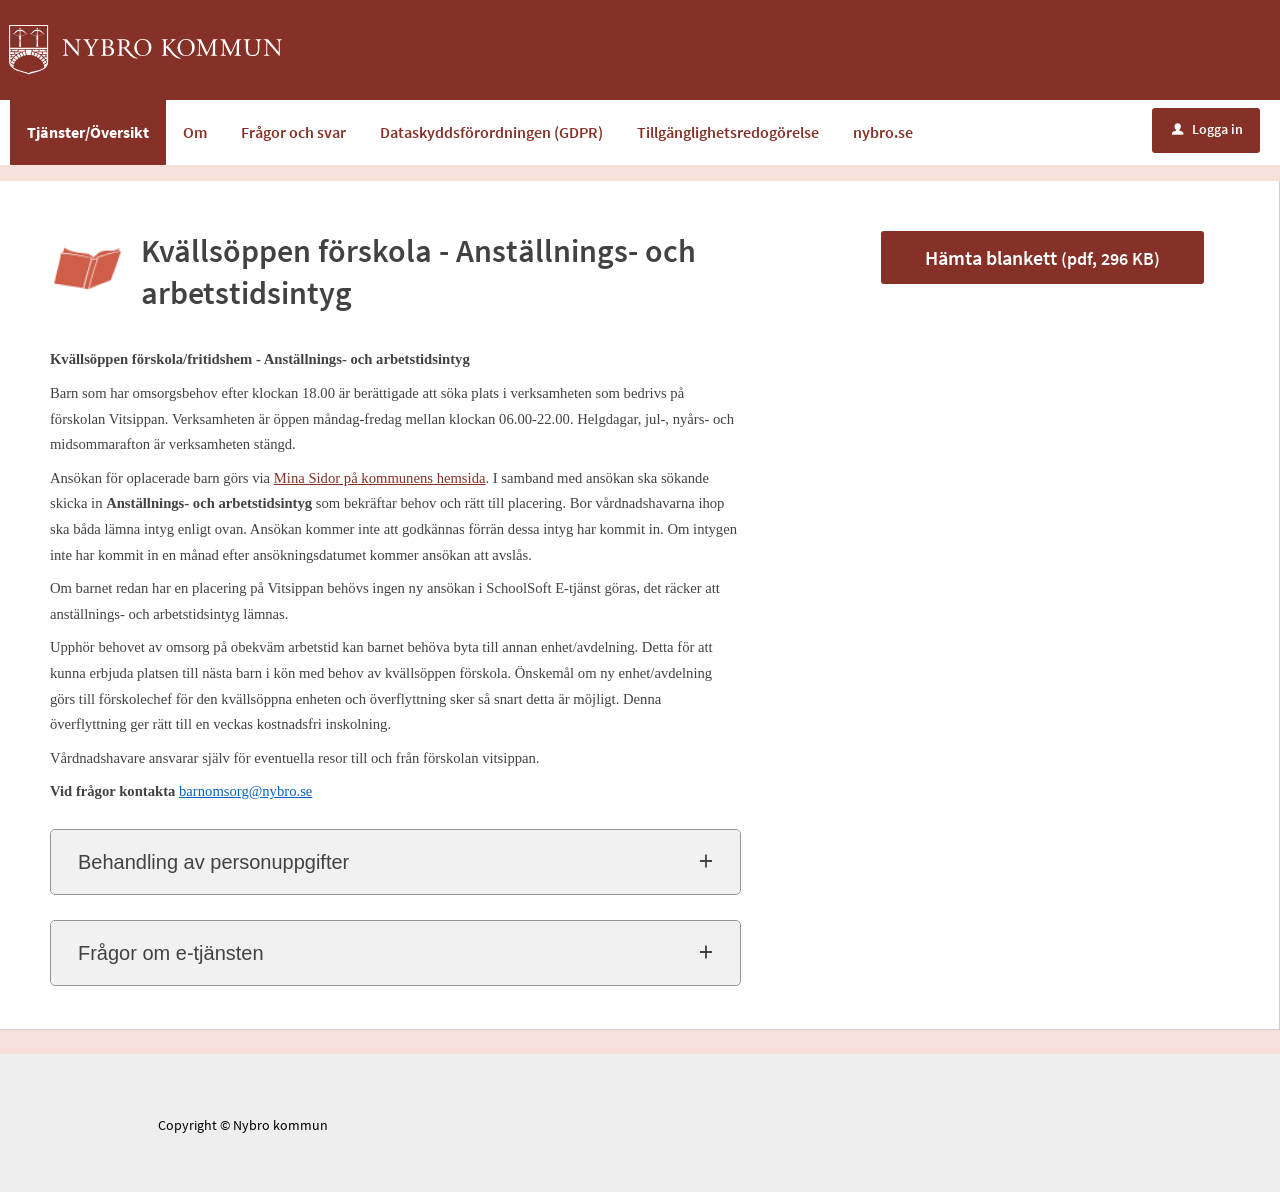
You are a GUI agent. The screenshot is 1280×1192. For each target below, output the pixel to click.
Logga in (1207, 129)
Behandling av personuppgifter (213, 862)
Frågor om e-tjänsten (171, 953)
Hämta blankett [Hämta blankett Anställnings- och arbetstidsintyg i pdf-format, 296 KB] (1042, 257)
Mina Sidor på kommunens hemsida (380, 478)
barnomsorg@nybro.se (245, 791)
